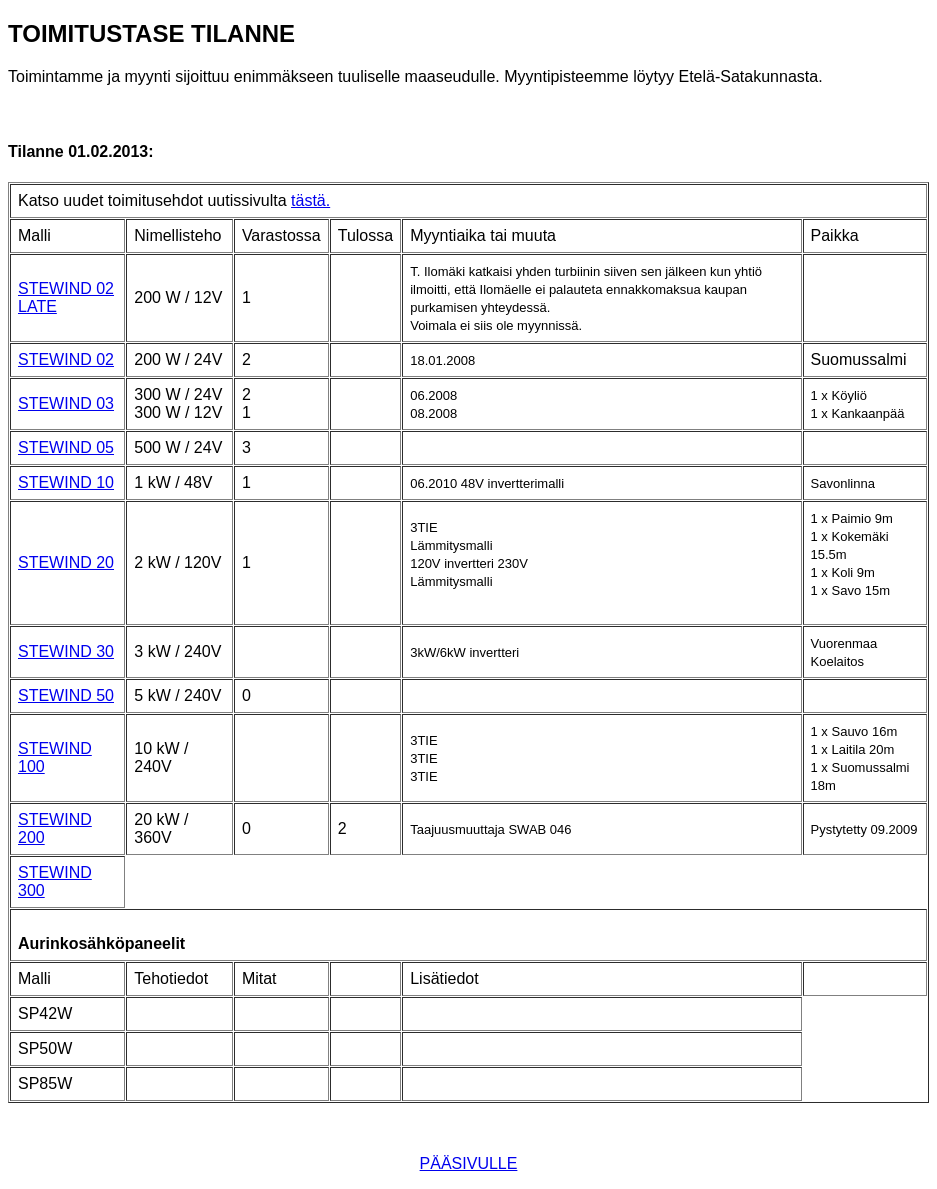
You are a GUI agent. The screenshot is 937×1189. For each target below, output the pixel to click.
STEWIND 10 (66, 482)
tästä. (310, 200)
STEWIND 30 (66, 651)
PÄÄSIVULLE (469, 1163)
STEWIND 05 (66, 447)
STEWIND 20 (66, 562)
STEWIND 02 (66, 359)
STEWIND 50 (66, 695)
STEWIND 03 (66, 403)
